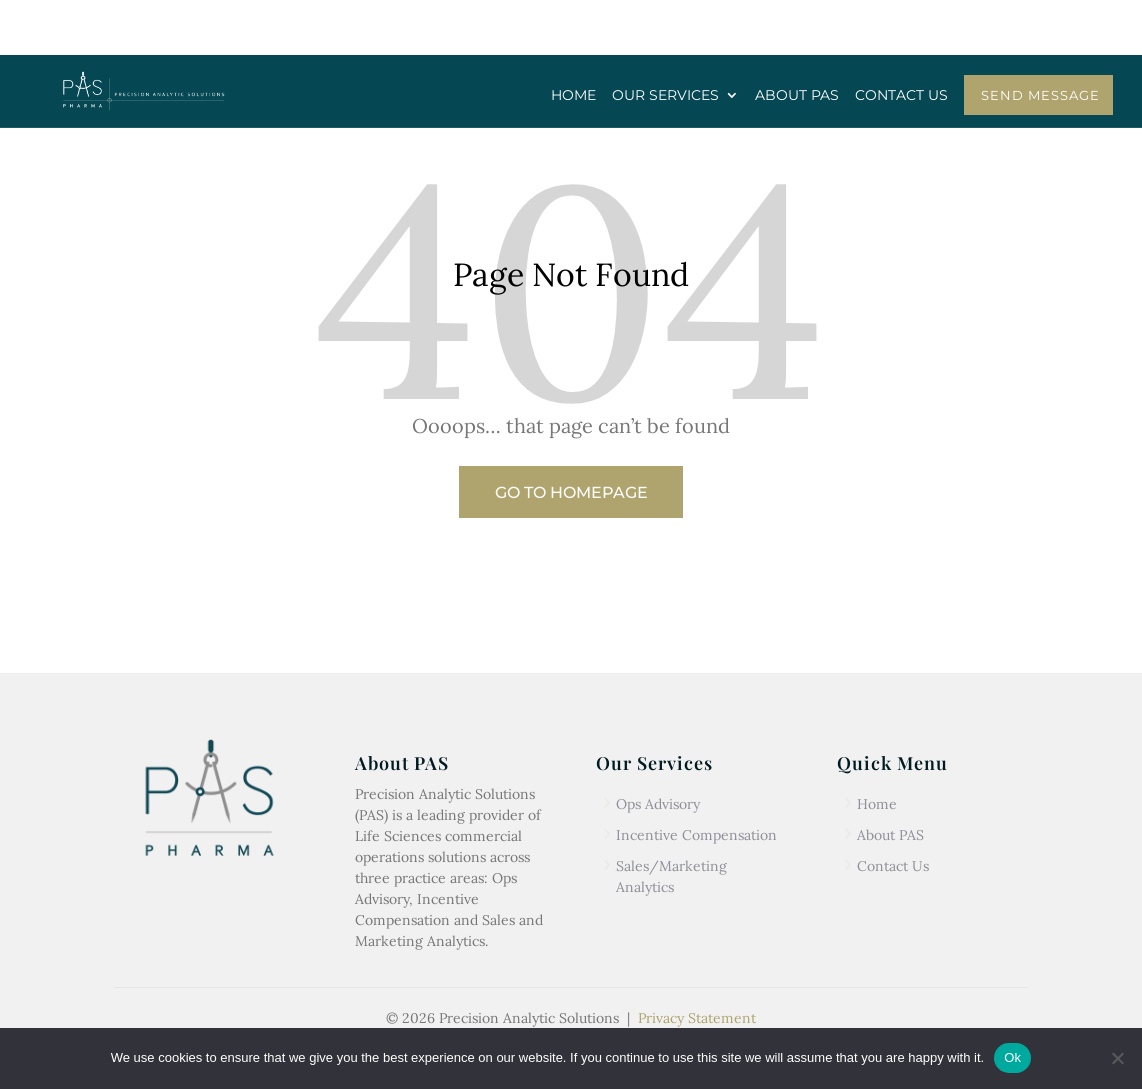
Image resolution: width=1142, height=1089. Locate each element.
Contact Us (893, 866)
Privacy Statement (697, 1018)
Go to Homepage (571, 492)
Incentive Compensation (696, 835)
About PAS (890, 835)
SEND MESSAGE (1040, 95)
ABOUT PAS (797, 96)
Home (877, 804)
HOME (573, 96)
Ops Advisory (658, 804)
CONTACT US (901, 96)
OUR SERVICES (665, 96)
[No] (1117, 1058)
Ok (1012, 1057)
